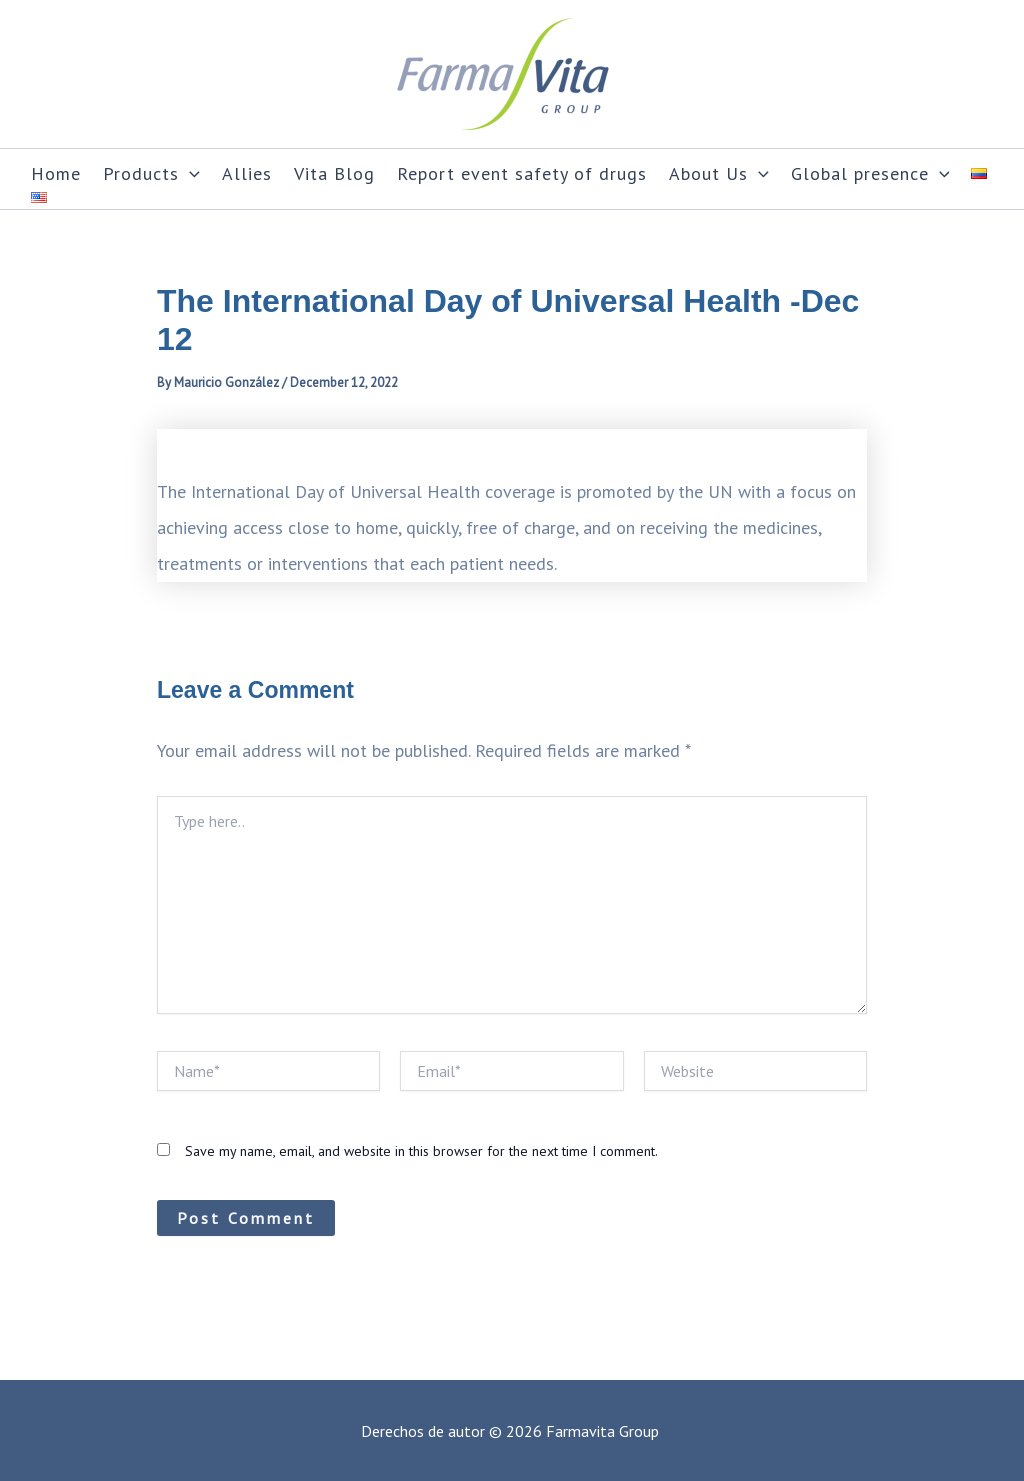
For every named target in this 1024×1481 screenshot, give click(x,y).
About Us (719, 174)
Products (151, 174)
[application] (189, 174)
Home (56, 173)
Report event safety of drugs (522, 173)
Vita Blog (334, 173)
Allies (247, 173)
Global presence (870, 174)
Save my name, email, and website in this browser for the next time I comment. (421, 1151)
